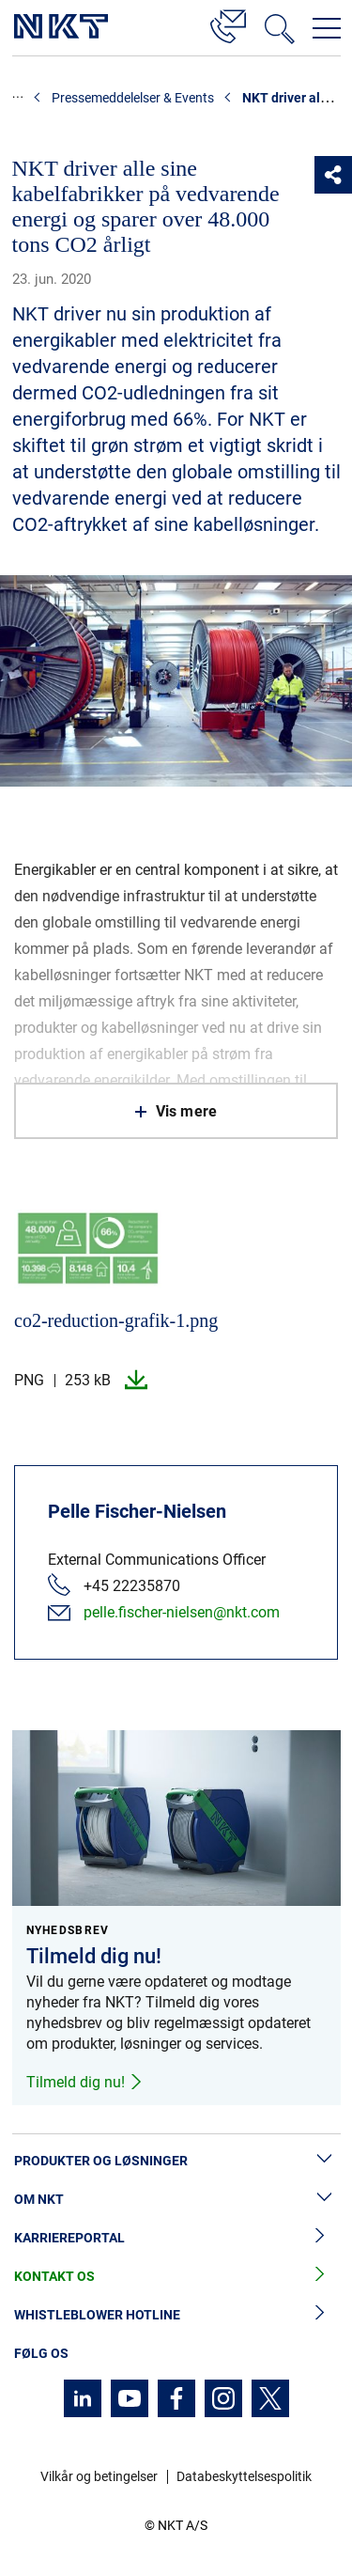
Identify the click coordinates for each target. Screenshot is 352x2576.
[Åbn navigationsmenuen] (326, 28)
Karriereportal (176, 2238)
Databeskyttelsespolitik (244, 2476)
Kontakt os (176, 2276)
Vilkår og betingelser (99, 2476)
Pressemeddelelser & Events (133, 97)
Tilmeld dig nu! (85, 2082)
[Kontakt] (228, 23)
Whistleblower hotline (176, 2315)
